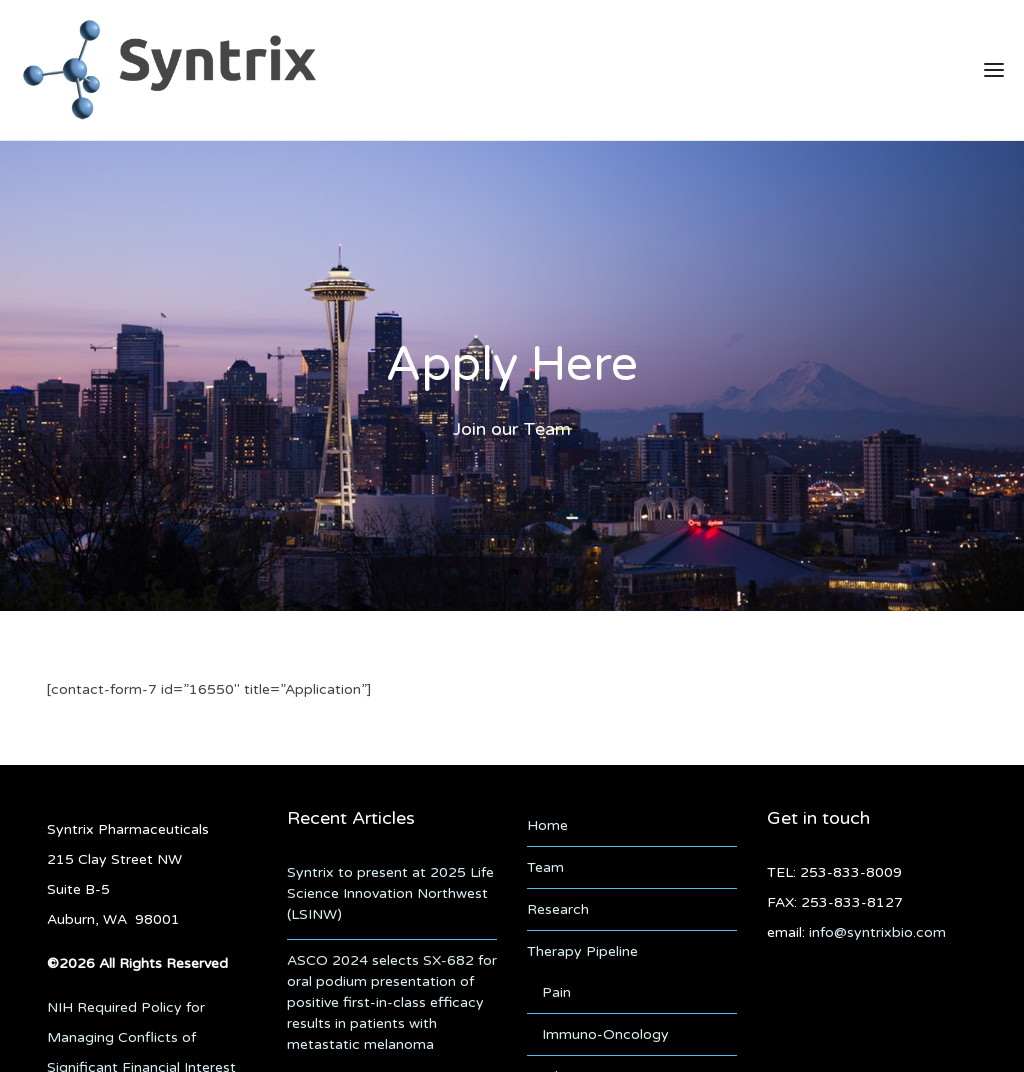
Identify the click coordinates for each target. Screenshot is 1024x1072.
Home (547, 821)
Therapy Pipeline (582, 947)
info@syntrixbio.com (877, 928)
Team (545, 863)
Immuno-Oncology (605, 1030)
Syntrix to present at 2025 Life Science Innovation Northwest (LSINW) (390, 889)
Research (558, 905)
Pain (556, 988)
